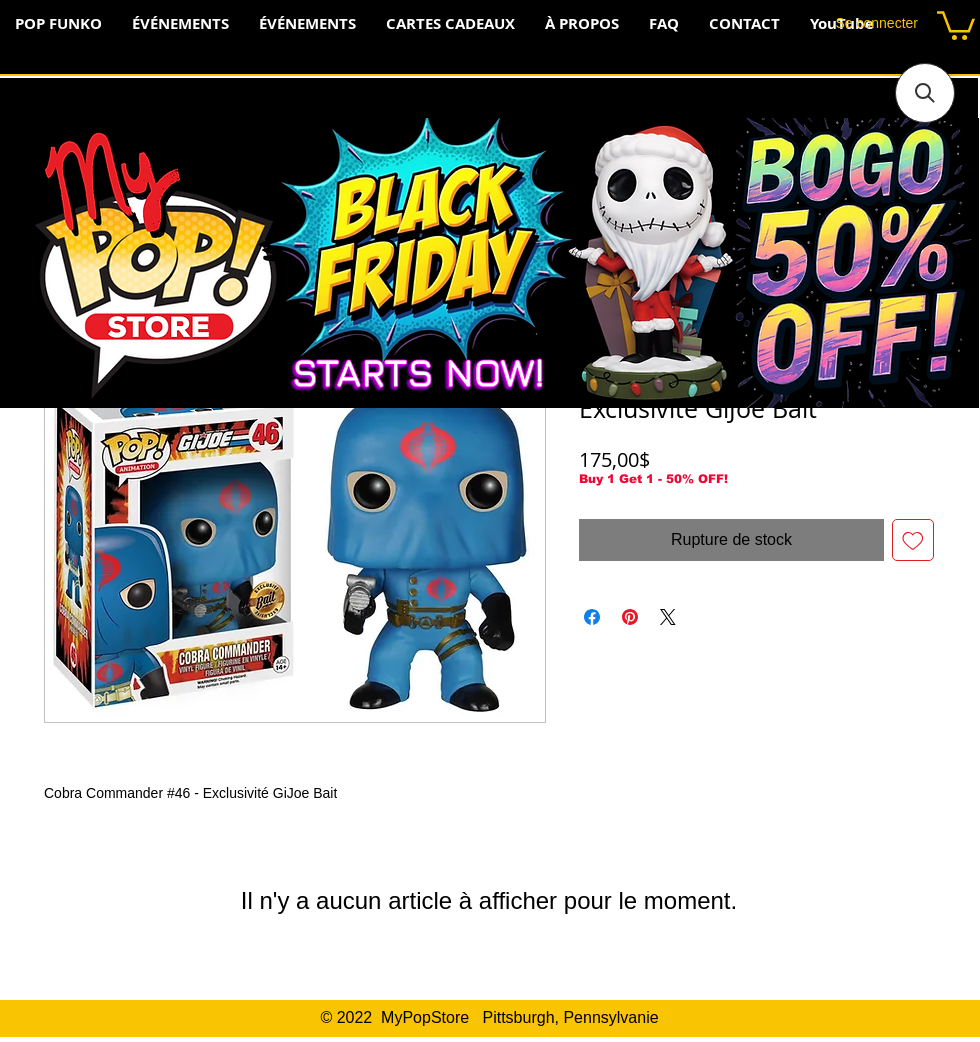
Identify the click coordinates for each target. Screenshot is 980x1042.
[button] (956, 24)
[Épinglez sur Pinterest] (630, 617)
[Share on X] (668, 617)
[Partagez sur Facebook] (592, 617)
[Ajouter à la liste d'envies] (913, 540)
